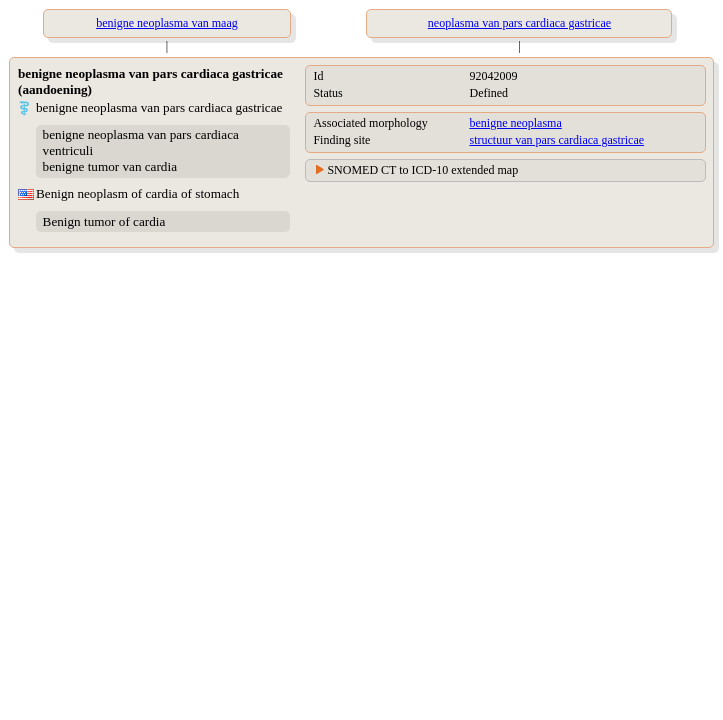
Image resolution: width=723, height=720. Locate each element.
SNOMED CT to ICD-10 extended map (422, 170)
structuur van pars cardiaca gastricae (556, 140)
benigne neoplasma (515, 123)
